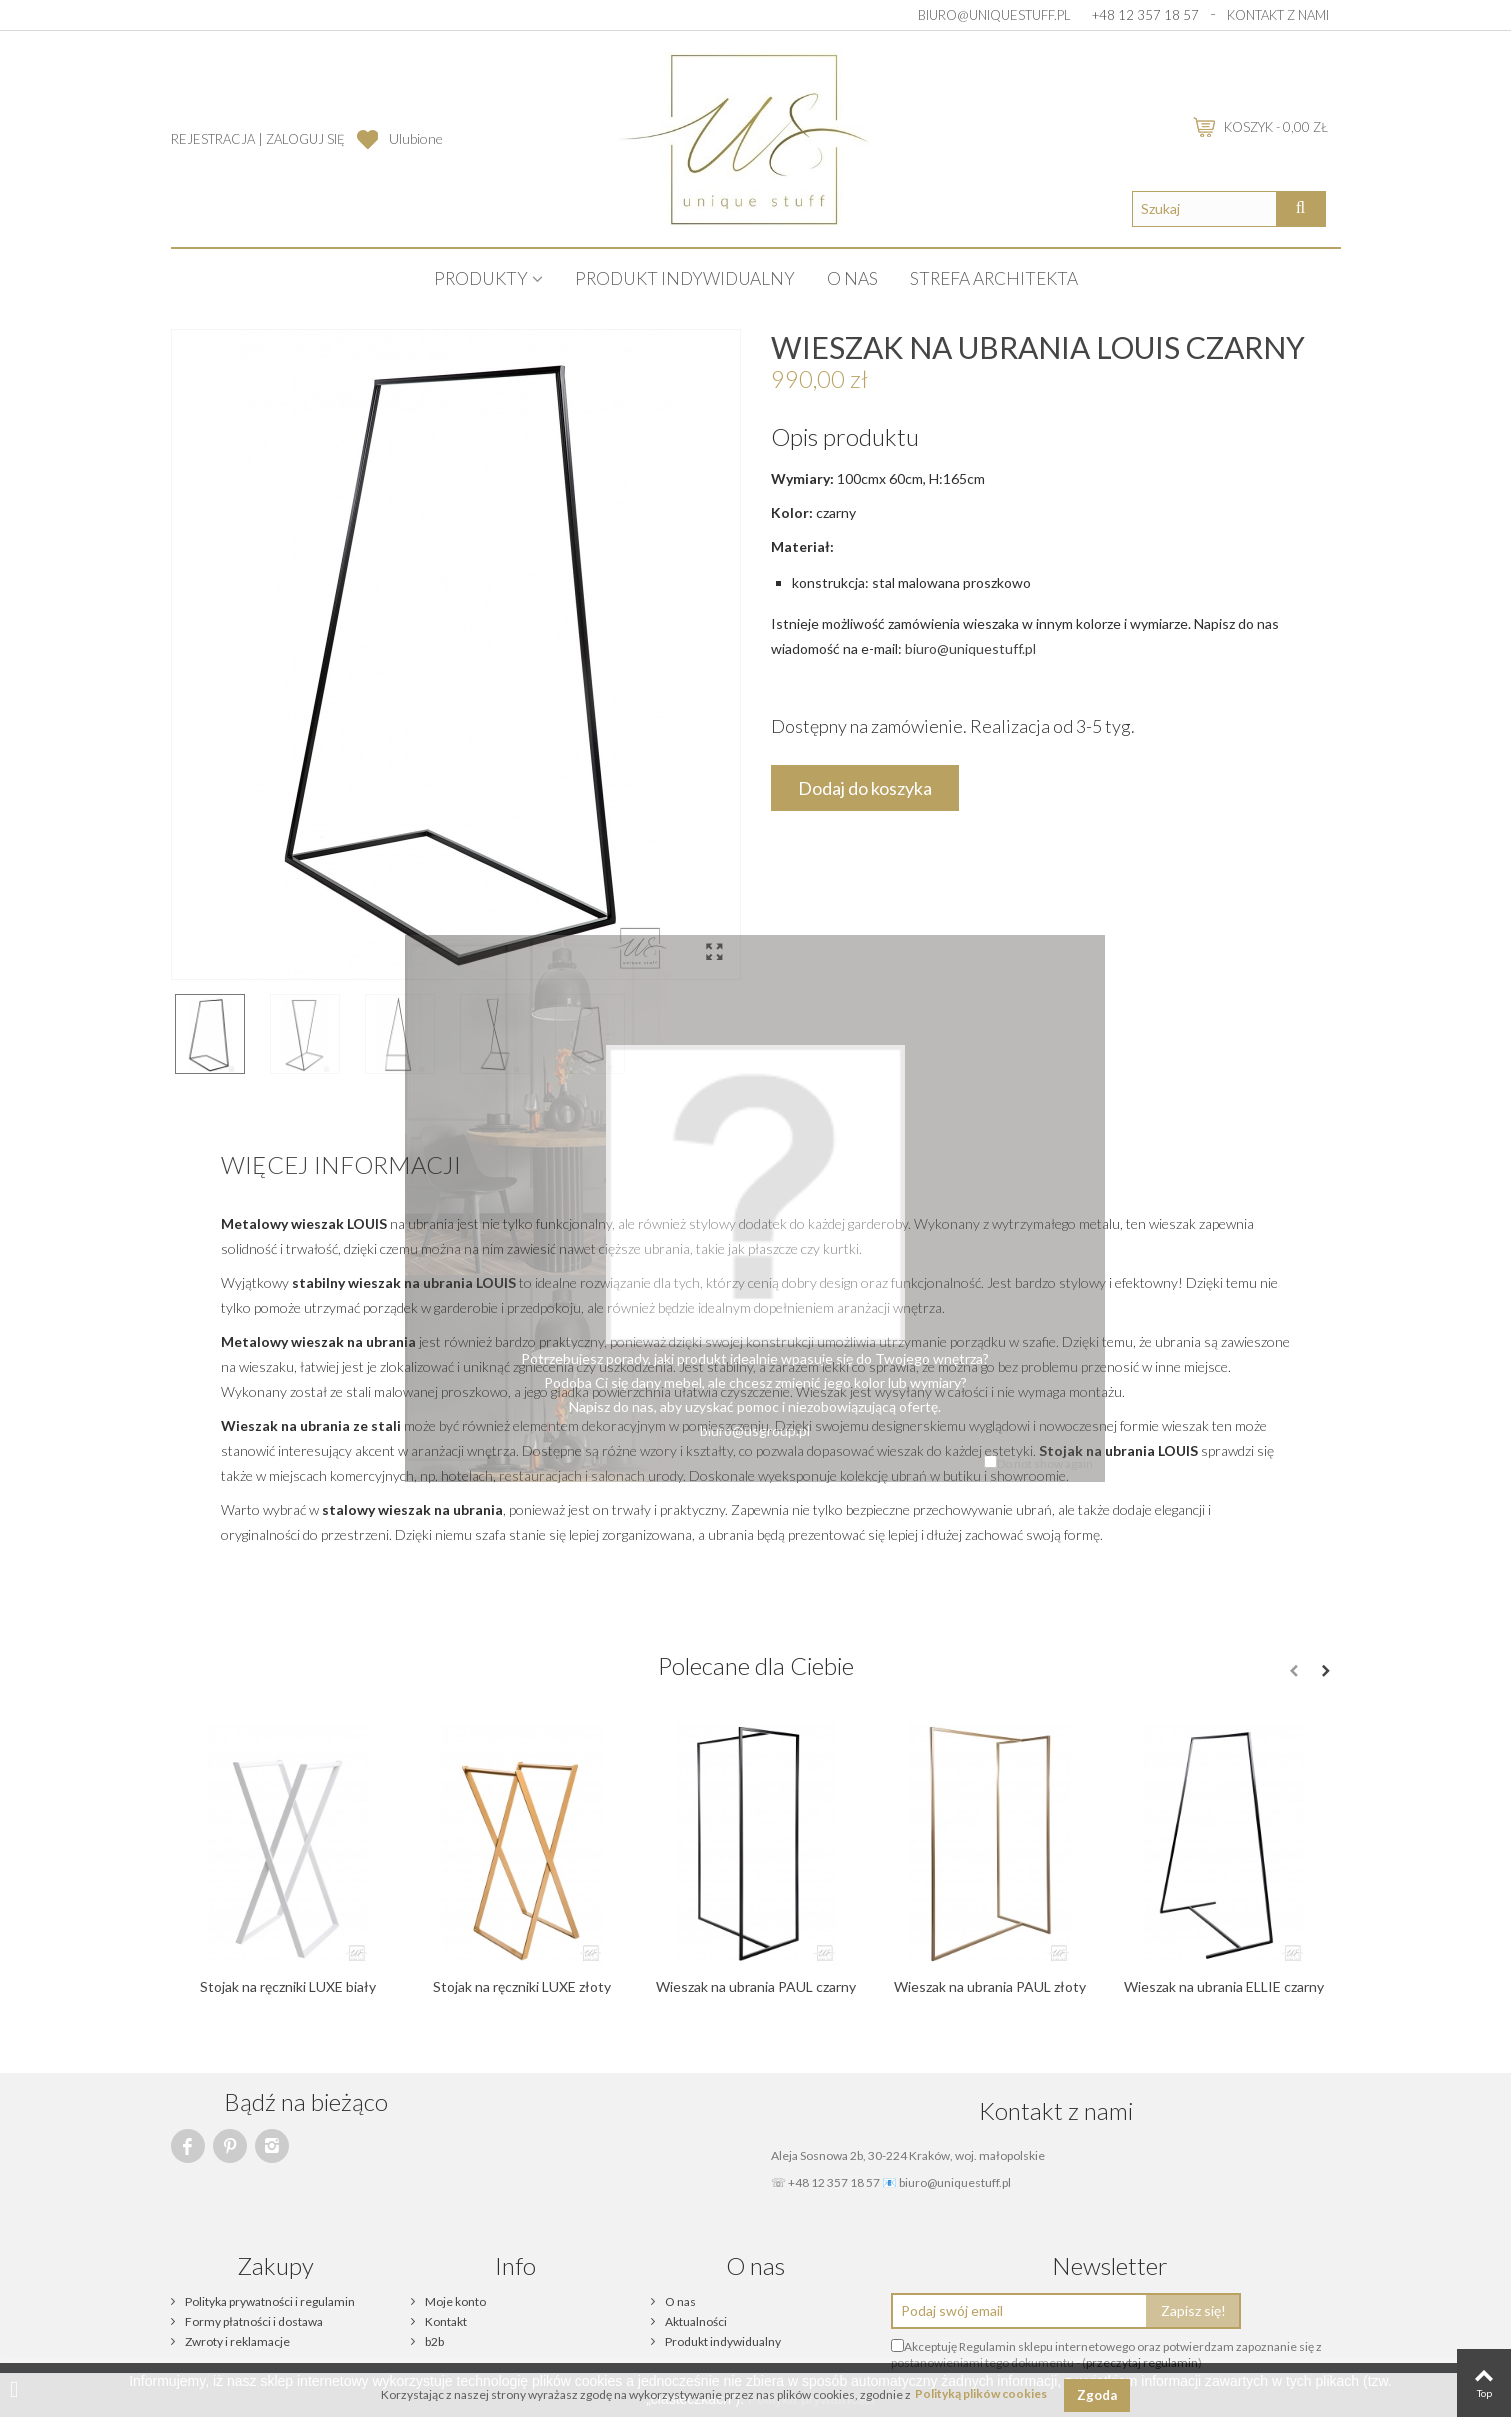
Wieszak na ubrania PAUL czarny (756, 1986)
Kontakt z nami (1278, 15)
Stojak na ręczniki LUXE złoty (522, 1986)
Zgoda (1097, 2395)
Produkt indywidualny (685, 278)
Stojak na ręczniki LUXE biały (288, 1986)
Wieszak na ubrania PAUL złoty (990, 1986)
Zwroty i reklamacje (236, 2341)
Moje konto (454, 2301)
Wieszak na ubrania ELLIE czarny (1224, 1986)
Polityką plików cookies (981, 2394)
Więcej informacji (341, 1164)
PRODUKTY (481, 278)
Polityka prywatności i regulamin (269, 2301)
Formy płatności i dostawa (253, 2321)
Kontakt (445, 2321)
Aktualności (695, 2321)
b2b (433, 2341)
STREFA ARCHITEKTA (994, 278)
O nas (852, 278)
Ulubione (416, 138)
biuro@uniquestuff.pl (994, 15)
